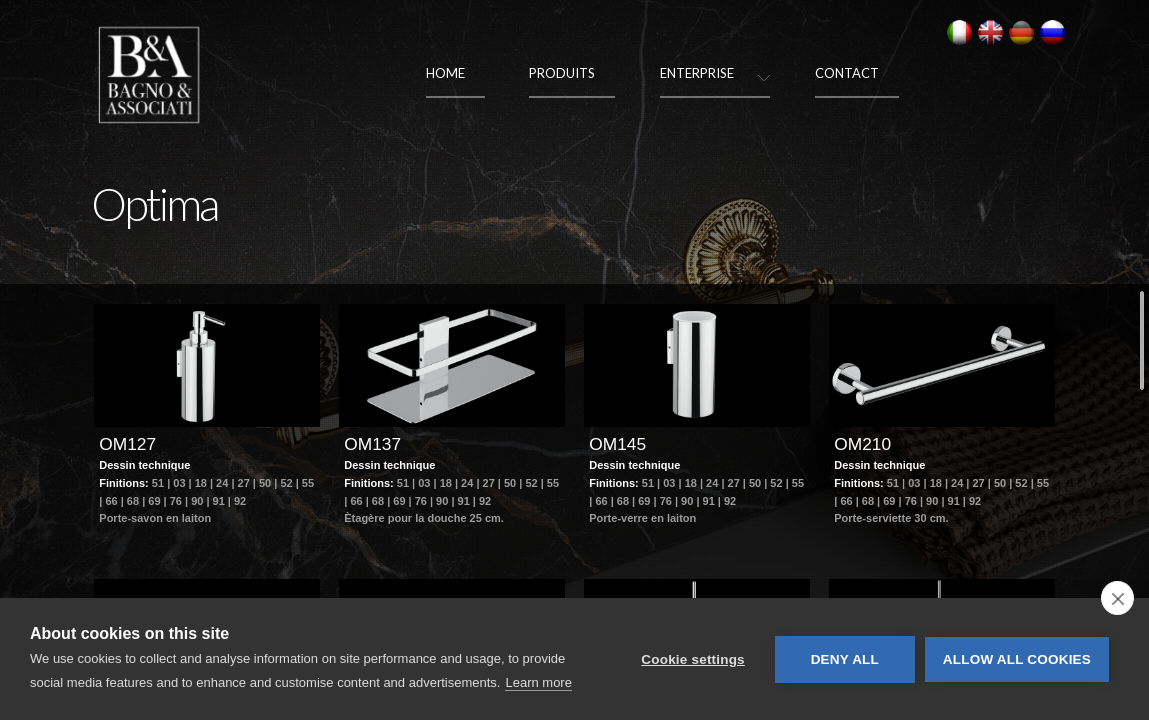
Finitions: (125, 521)
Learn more (538, 682)
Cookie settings (693, 659)
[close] (1117, 598)
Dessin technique (144, 503)
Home (445, 73)
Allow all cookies (1017, 659)
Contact (847, 73)
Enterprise (697, 73)
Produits (562, 73)
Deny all (845, 659)
